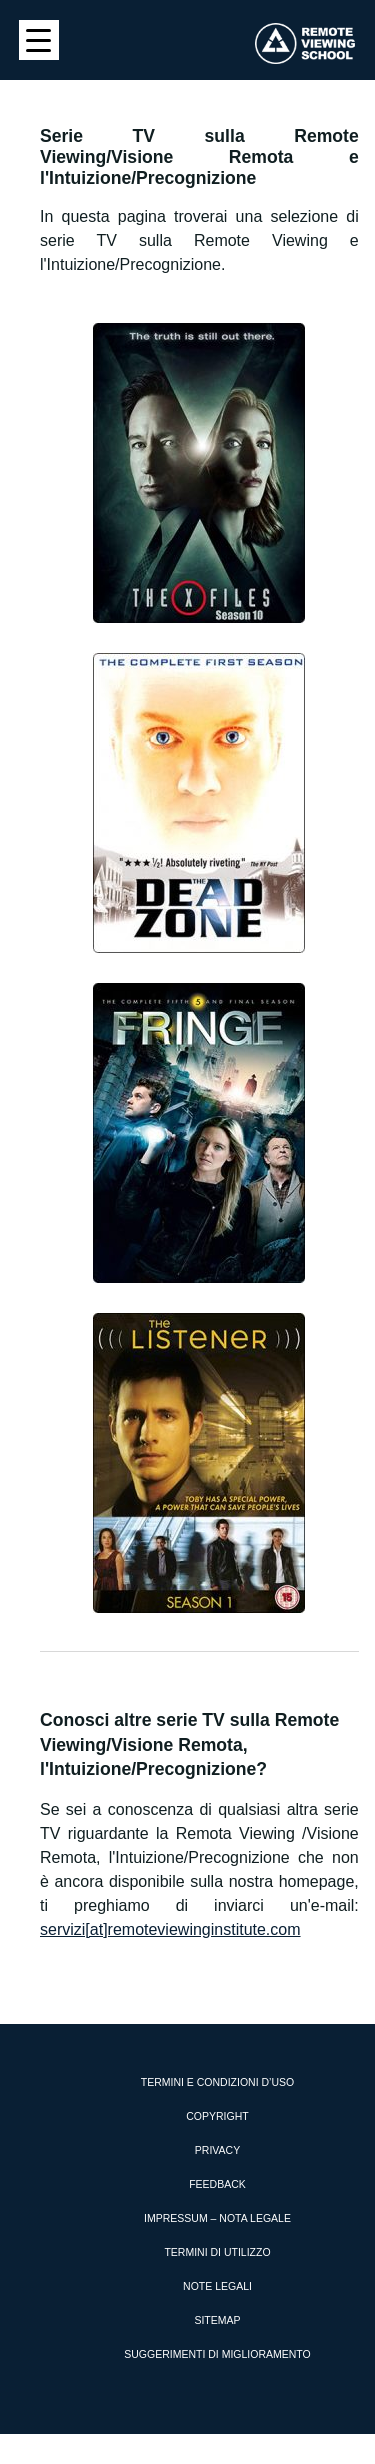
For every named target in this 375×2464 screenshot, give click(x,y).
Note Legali (217, 2286)
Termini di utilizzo (217, 2252)
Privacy (217, 2150)
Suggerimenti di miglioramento (217, 2354)
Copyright (217, 2116)
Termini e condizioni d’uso (217, 2082)
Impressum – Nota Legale (217, 2218)
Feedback (217, 2184)
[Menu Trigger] (39, 40)
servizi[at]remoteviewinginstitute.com (170, 1929)
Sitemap (217, 2320)
